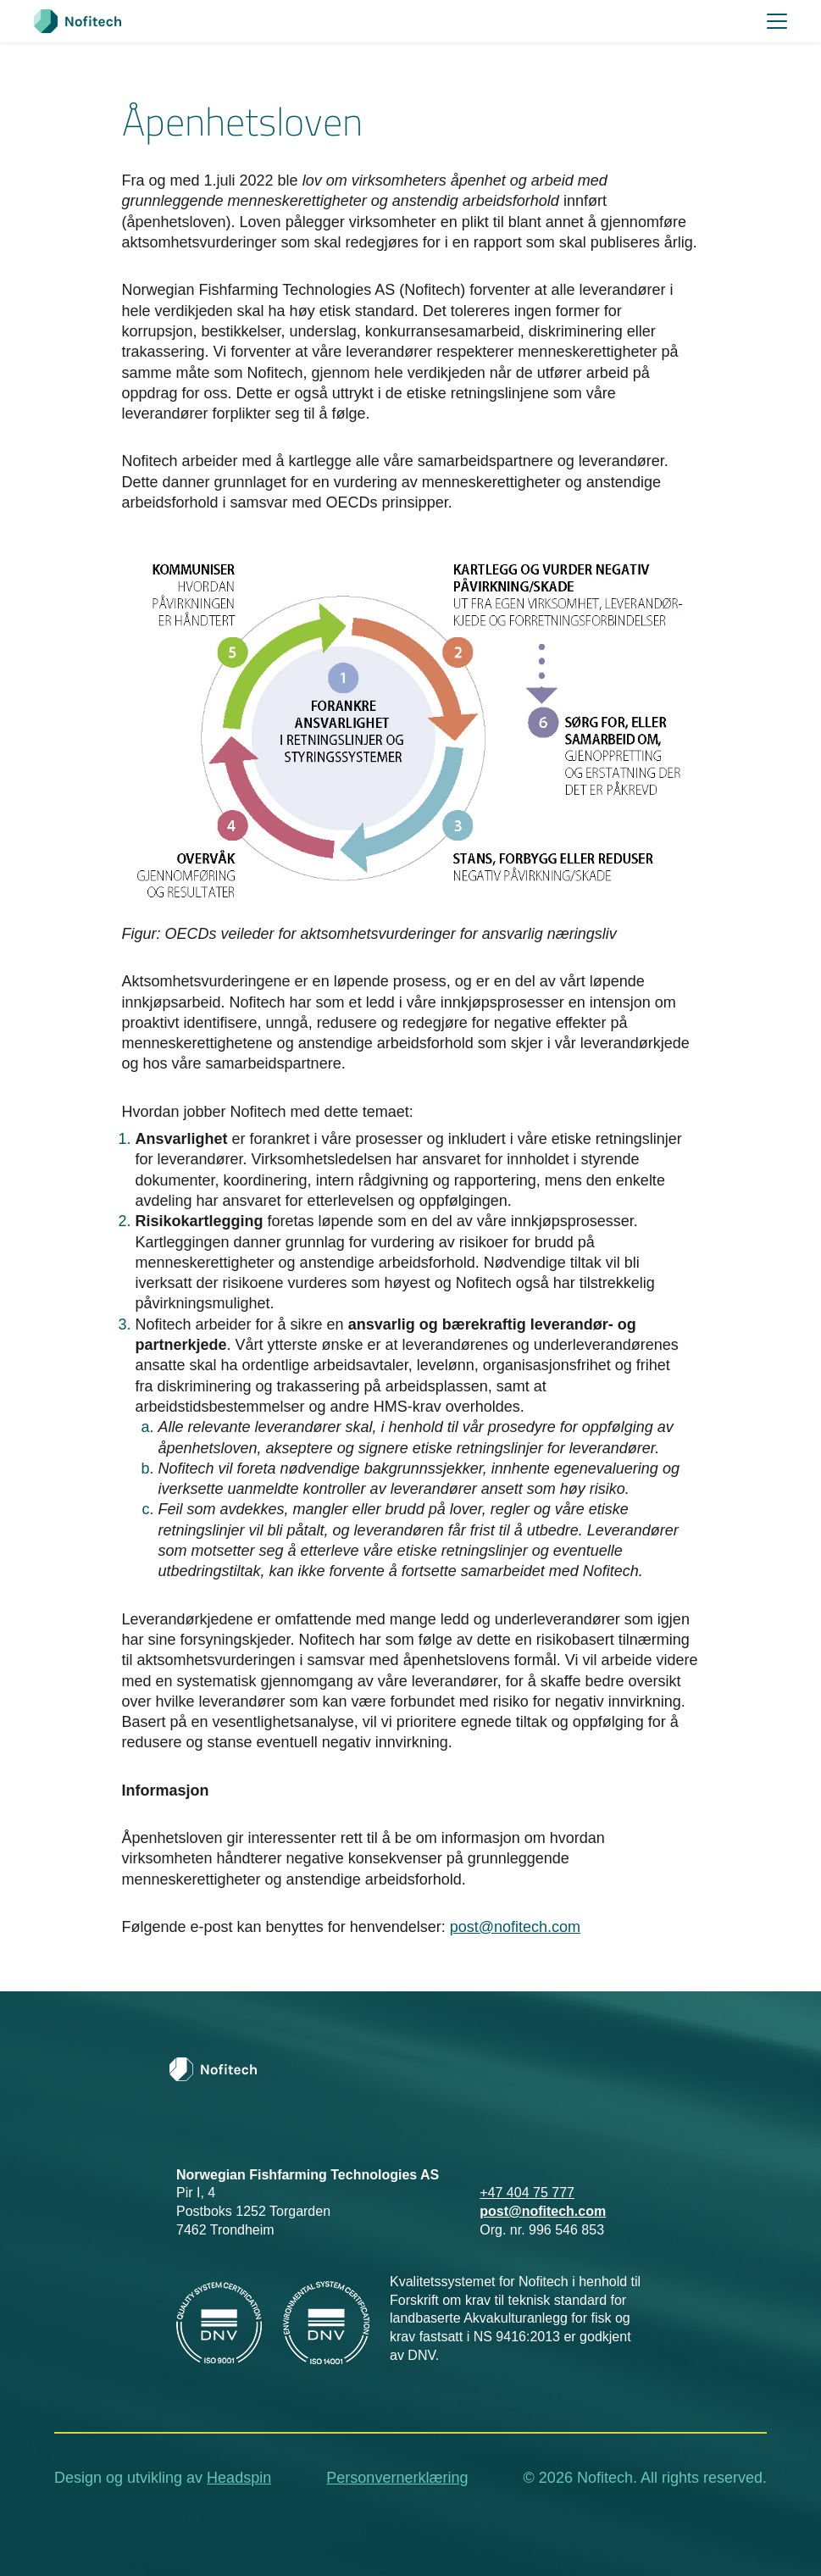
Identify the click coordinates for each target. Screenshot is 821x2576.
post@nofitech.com (515, 1926)
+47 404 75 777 (527, 2192)
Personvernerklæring (397, 2477)
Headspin (239, 2477)
